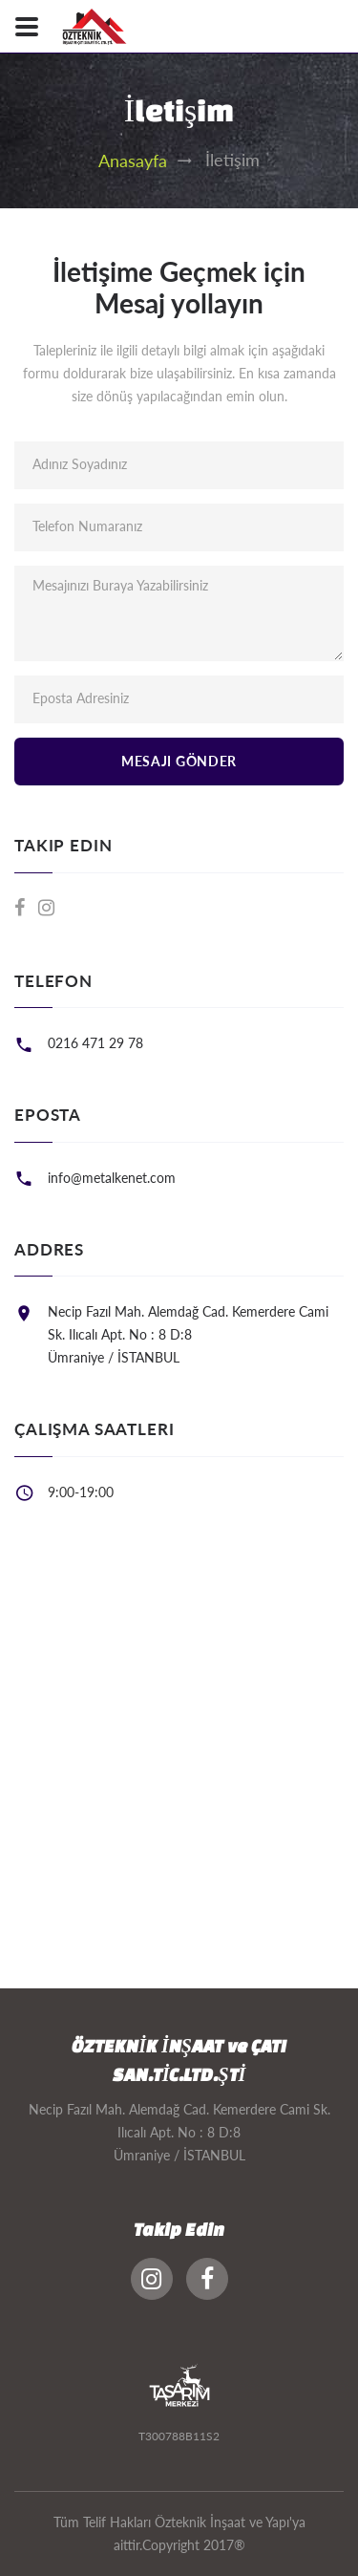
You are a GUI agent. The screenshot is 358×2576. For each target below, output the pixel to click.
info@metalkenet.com (112, 1178)
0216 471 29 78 (95, 1043)
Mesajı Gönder (179, 761)
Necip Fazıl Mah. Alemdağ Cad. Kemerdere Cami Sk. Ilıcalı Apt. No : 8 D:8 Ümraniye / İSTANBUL (188, 1334)
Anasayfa (132, 160)
